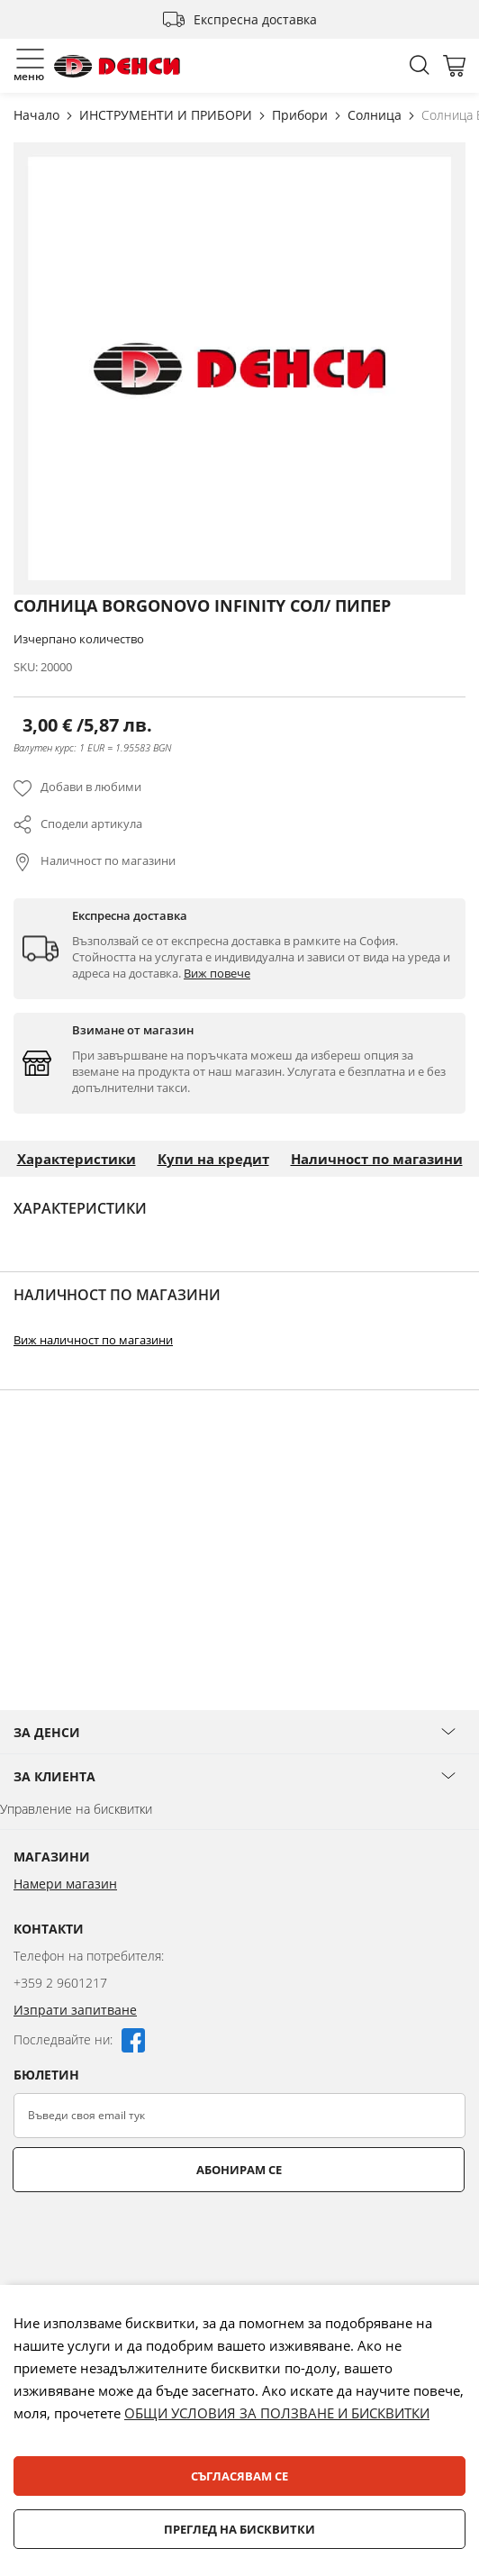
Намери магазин (65, 1883)
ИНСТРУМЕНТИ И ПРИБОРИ (167, 114)
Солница (376, 114)
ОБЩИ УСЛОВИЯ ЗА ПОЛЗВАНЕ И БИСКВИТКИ (276, 2413)
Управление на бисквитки (76, 1808)
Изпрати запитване (75, 2009)
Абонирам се (239, 2170)
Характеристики (76, 1159)
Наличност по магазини (108, 860)
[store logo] (117, 66)
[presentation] (150, 2236)
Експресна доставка (255, 19)
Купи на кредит (213, 1159)
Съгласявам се (239, 2476)
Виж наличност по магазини (93, 1340)
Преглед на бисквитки (239, 2529)
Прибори (301, 114)
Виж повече (217, 973)
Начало (38, 114)
